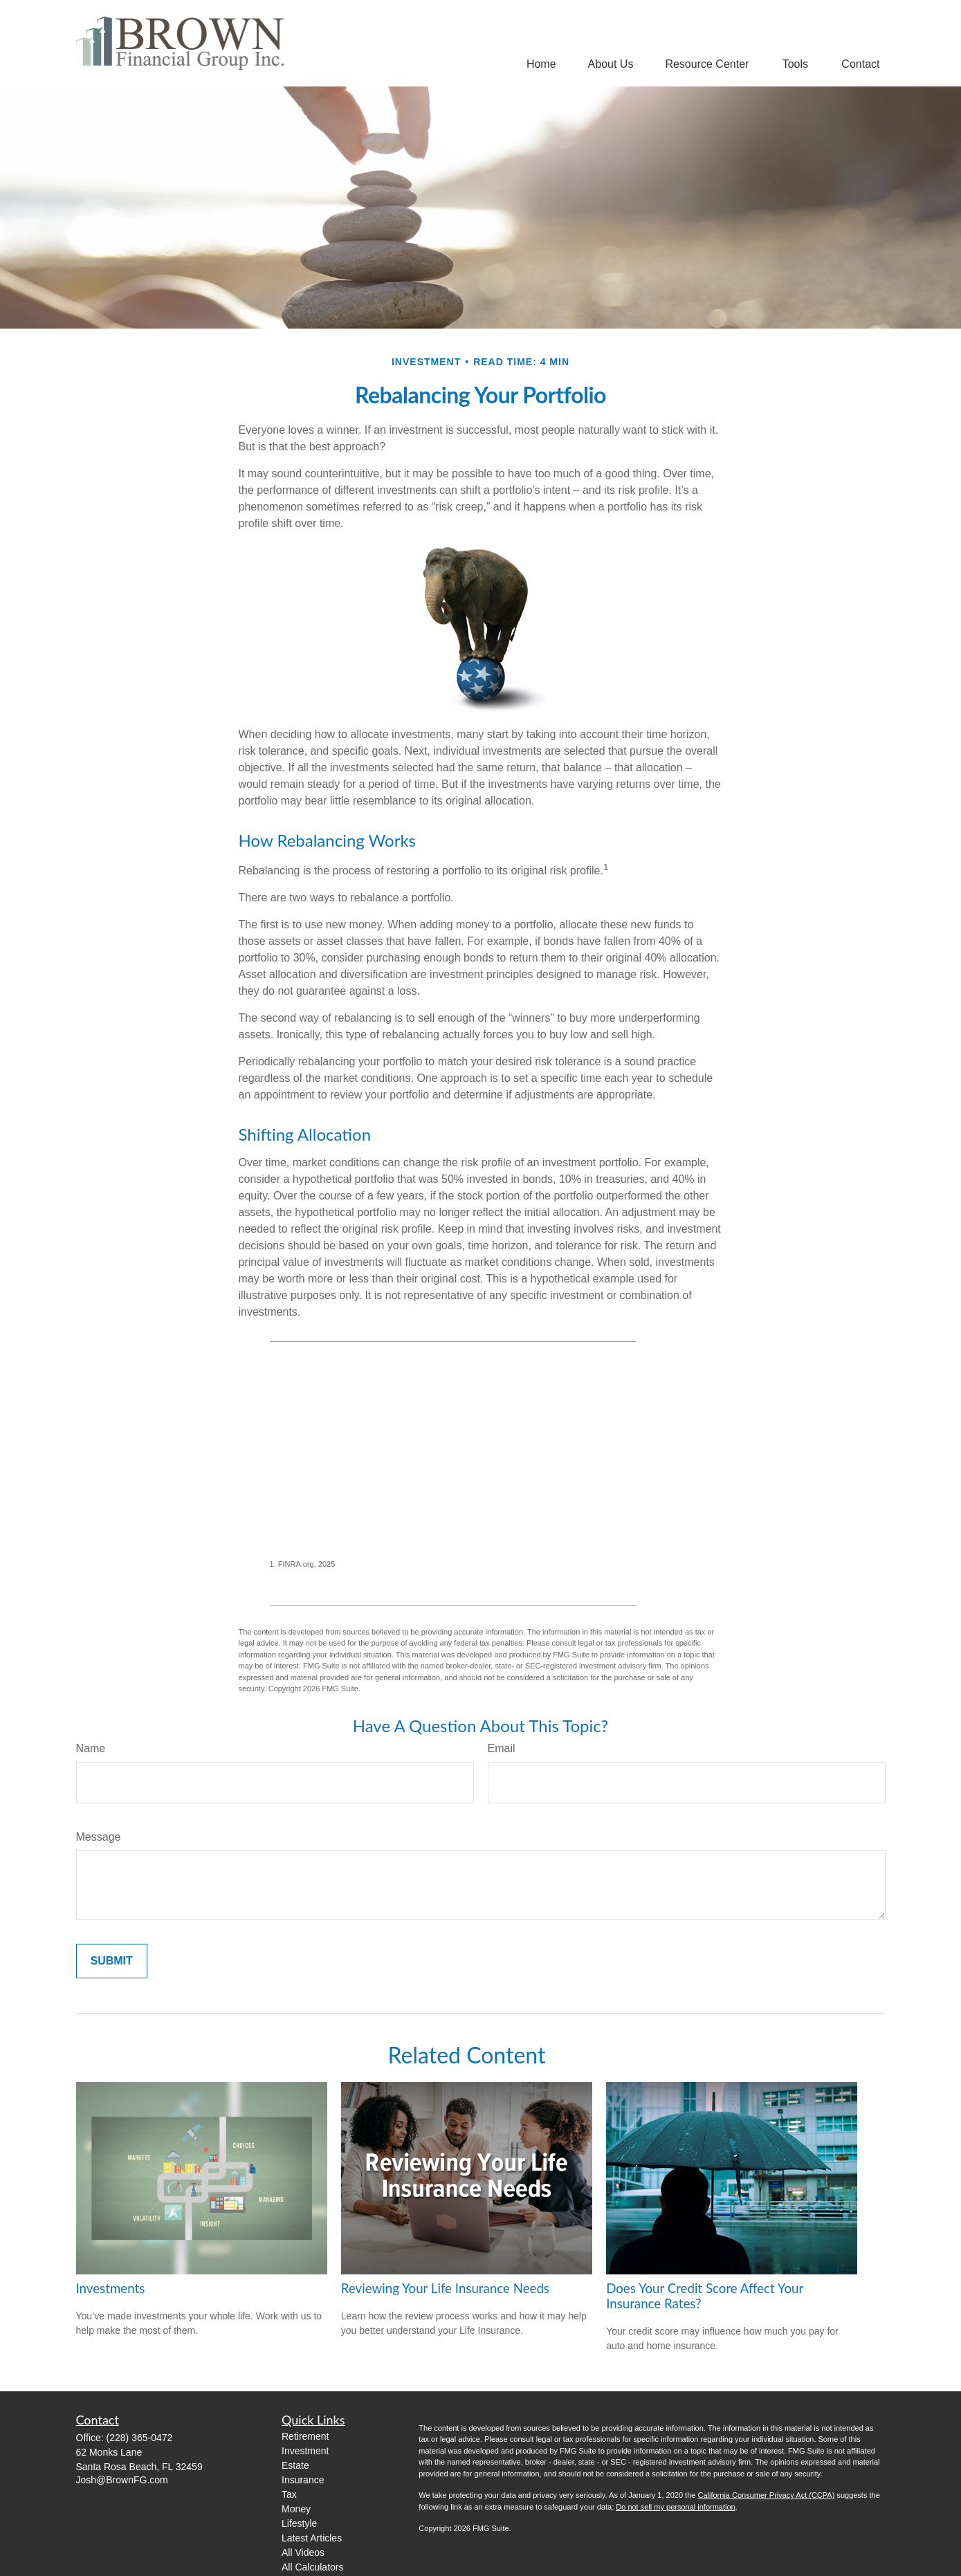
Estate (295, 2465)
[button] (541, 64)
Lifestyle (299, 2523)
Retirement (305, 2436)
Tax (289, 2494)
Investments (110, 2288)
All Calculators (312, 2567)
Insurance (303, 2479)
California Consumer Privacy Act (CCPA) (765, 2495)
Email (501, 1748)
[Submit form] (111, 1961)
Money (296, 2508)
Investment (305, 2450)
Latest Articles (312, 2537)
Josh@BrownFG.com (122, 2479)
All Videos (303, 2552)
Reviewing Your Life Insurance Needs (445, 2288)
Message (98, 1837)
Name (91, 1748)
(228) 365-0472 (140, 2437)
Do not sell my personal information (675, 2507)
